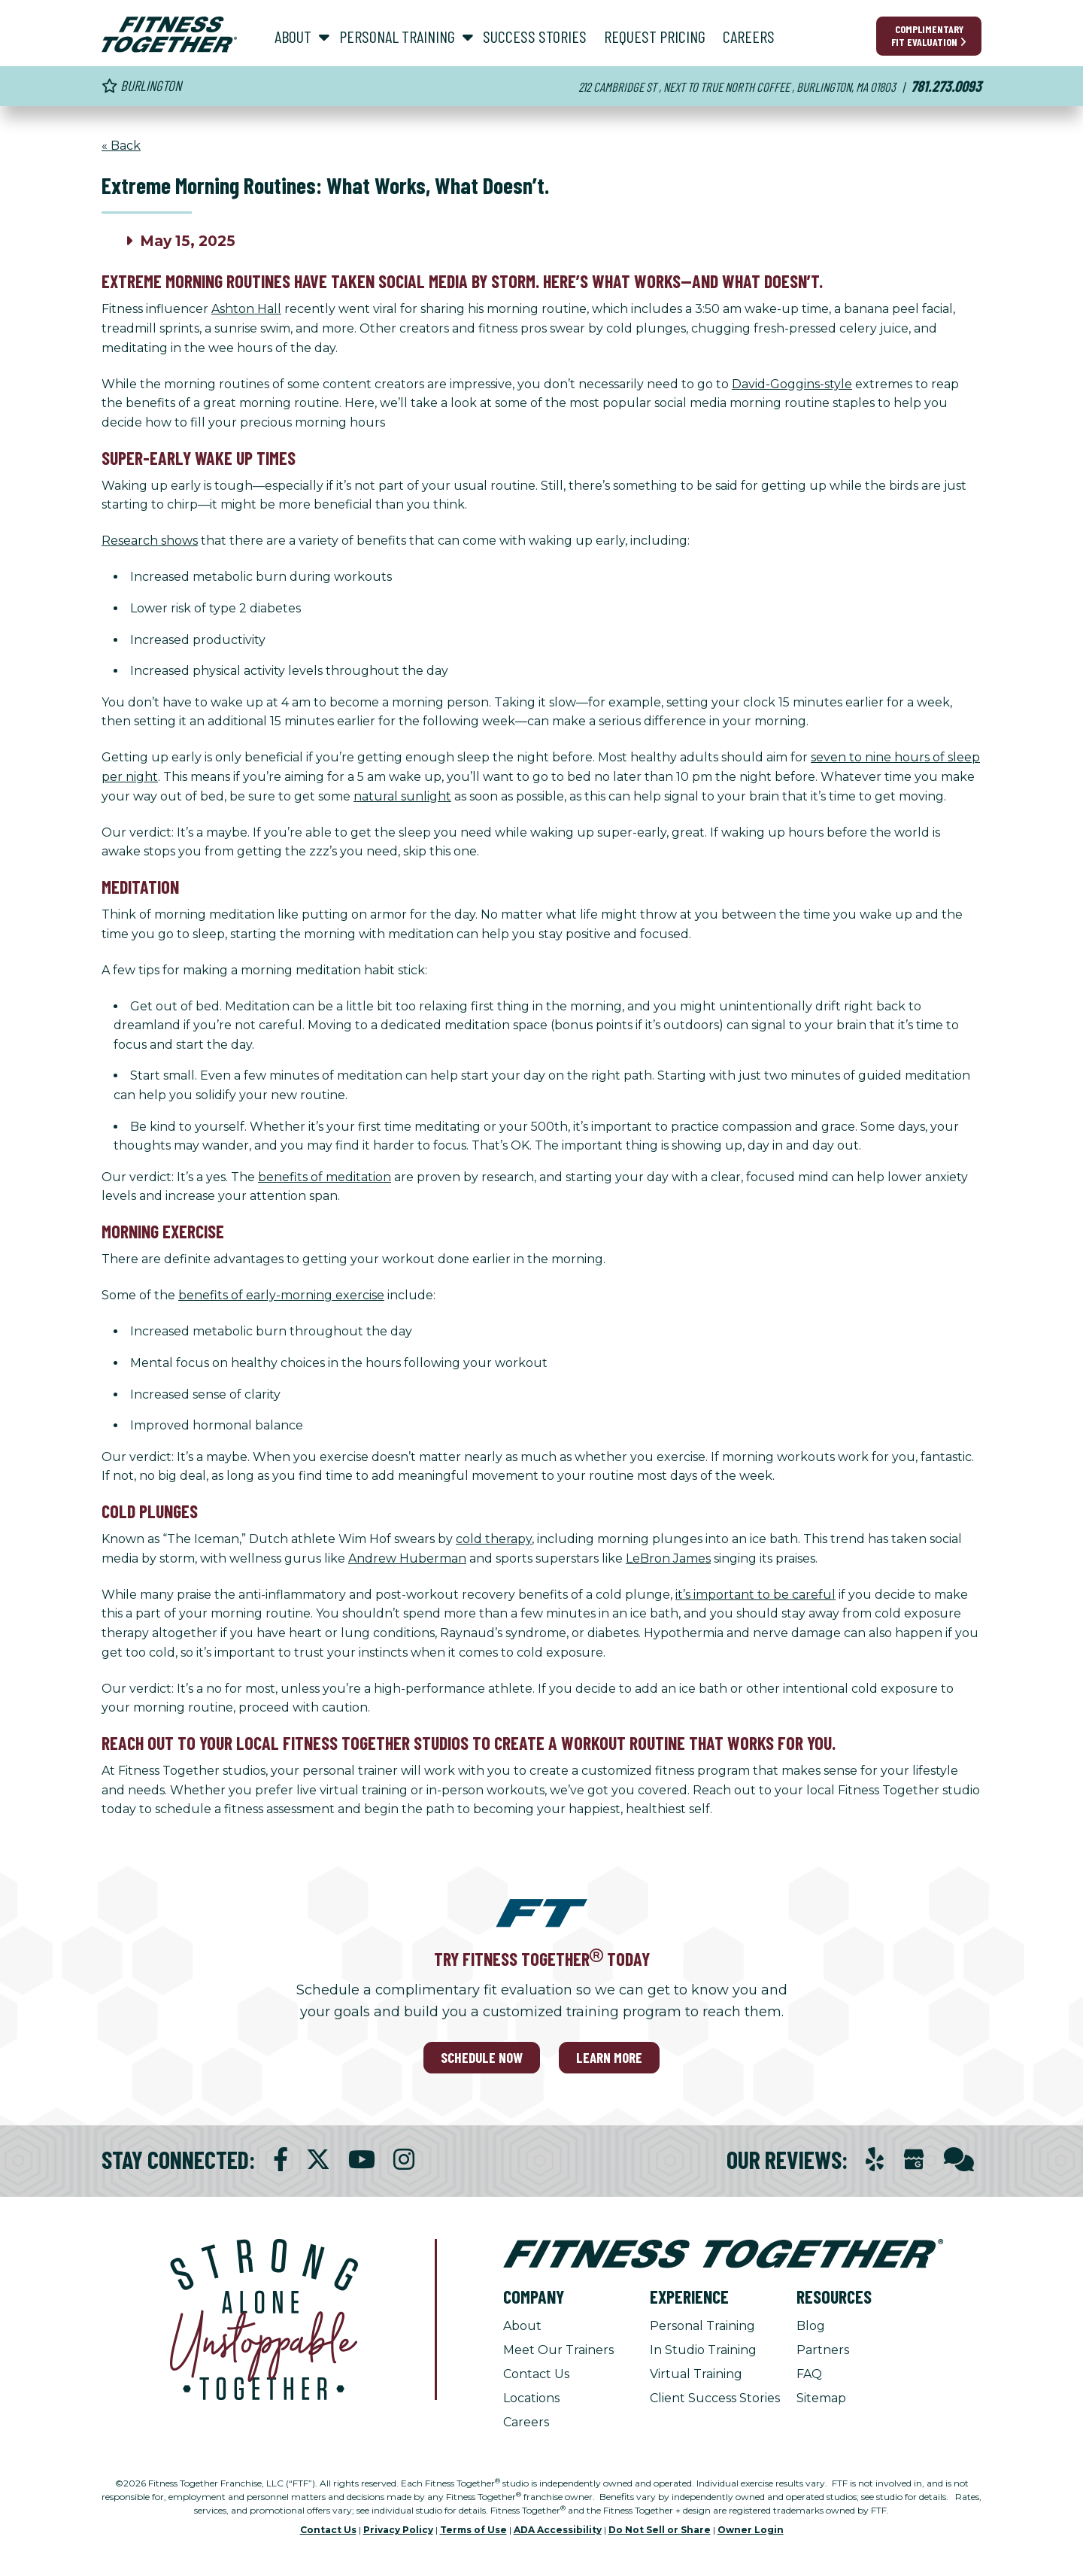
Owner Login (750, 2529)
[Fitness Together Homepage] (169, 35)
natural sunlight (402, 796)
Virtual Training (696, 2374)
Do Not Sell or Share (659, 2529)
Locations (531, 2398)
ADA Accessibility (558, 2529)
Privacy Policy (398, 2529)
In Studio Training (703, 2350)
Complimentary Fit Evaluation (928, 35)
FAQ (809, 2374)
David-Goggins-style (792, 384)
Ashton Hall (246, 309)
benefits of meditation (324, 1177)
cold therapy (494, 1539)
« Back (121, 145)
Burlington (141, 85)
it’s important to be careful (755, 1594)
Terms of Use (473, 2529)
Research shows (150, 540)
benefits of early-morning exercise (281, 1295)
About (522, 2326)
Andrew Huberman (407, 1558)
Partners (822, 2350)
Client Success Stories (715, 2398)
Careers (526, 2422)
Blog (810, 2326)
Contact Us (536, 2374)
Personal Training (702, 2326)
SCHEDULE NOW (482, 2057)
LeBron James (668, 1558)
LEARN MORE (609, 2057)
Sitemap (821, 2398)
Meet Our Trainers (558, 2350)
